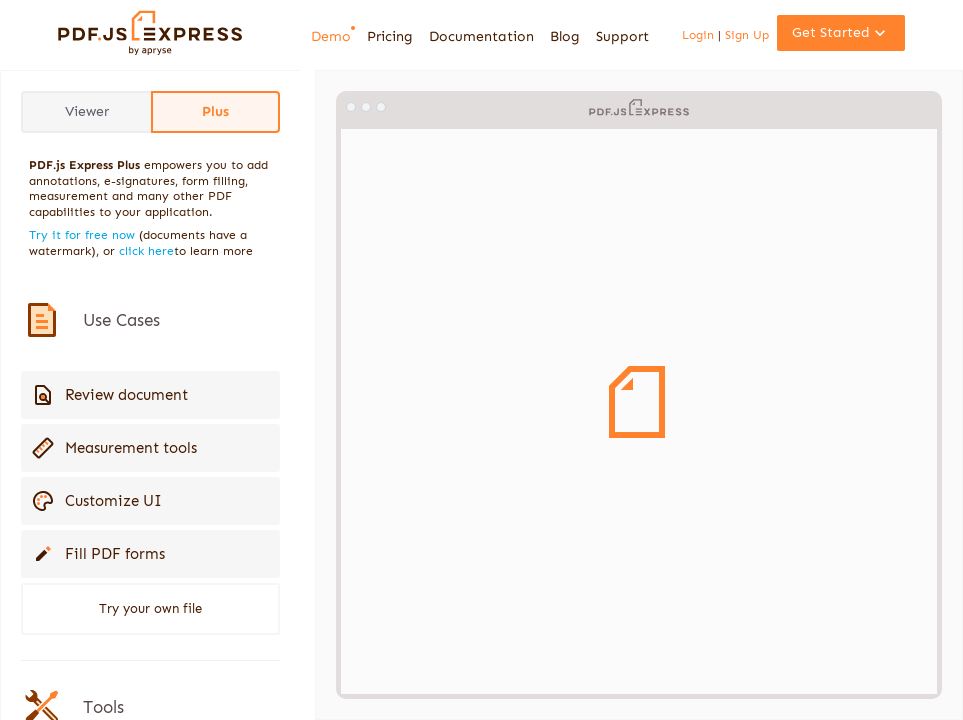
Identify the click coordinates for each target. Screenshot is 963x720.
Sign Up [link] (745, 35)
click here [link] (146, 251)
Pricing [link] (390, 36)
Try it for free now (82, 235)
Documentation (481, 36)
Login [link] (700, 35)
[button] (841, 33)
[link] (150, 50)
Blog (565, 36)
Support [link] (622, 36)
